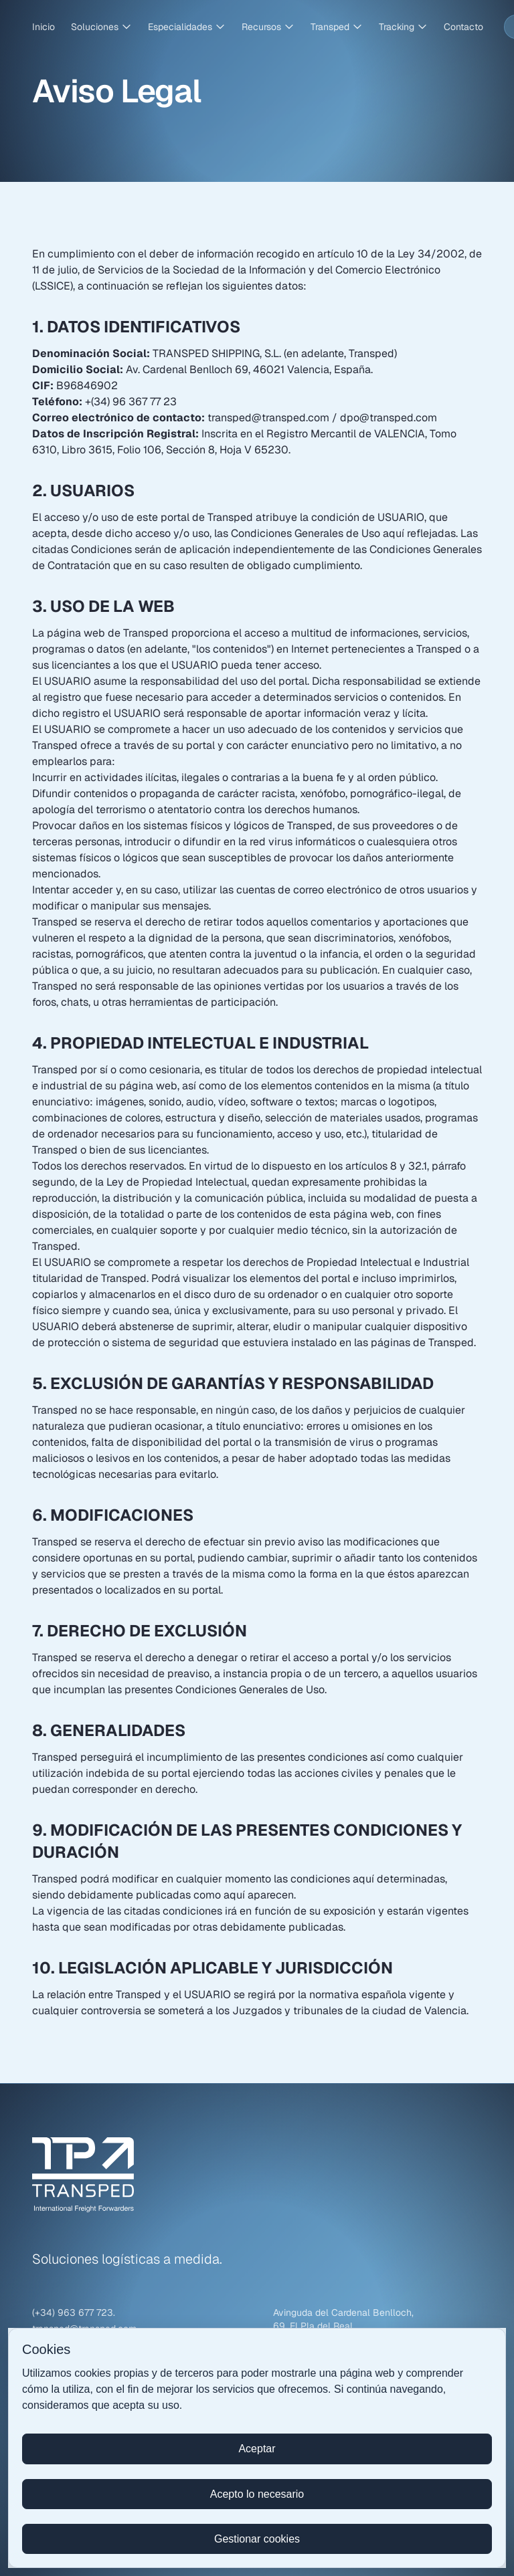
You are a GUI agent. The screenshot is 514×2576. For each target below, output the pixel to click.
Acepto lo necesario (257, 2494)
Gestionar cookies (257, 2539)
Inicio (43, 27)
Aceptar (256, 2448)
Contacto (463, 27)
